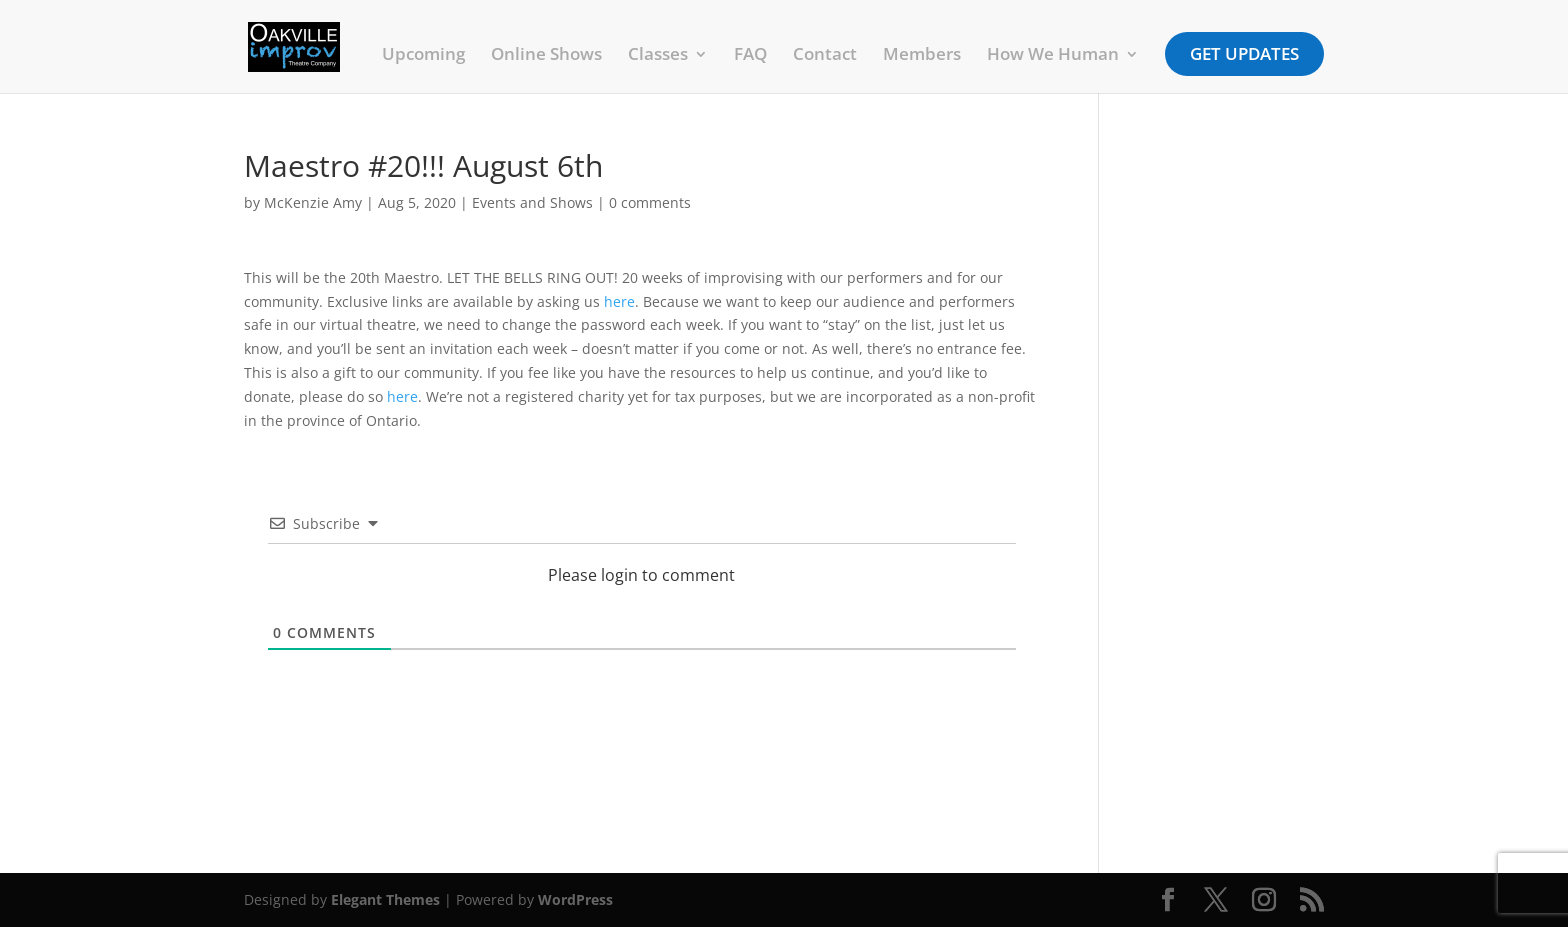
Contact (825, 56)
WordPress (575, 899)
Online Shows (546, 56)
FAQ (750, 56)
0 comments (650, 202)
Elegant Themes (385, 899)
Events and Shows (532, 202)
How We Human (1053, 56)
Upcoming (423, 56)
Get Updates (1244, 53)
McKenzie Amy (313, 202)
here (619, 301)
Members (922, 56)
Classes (658, 56)
